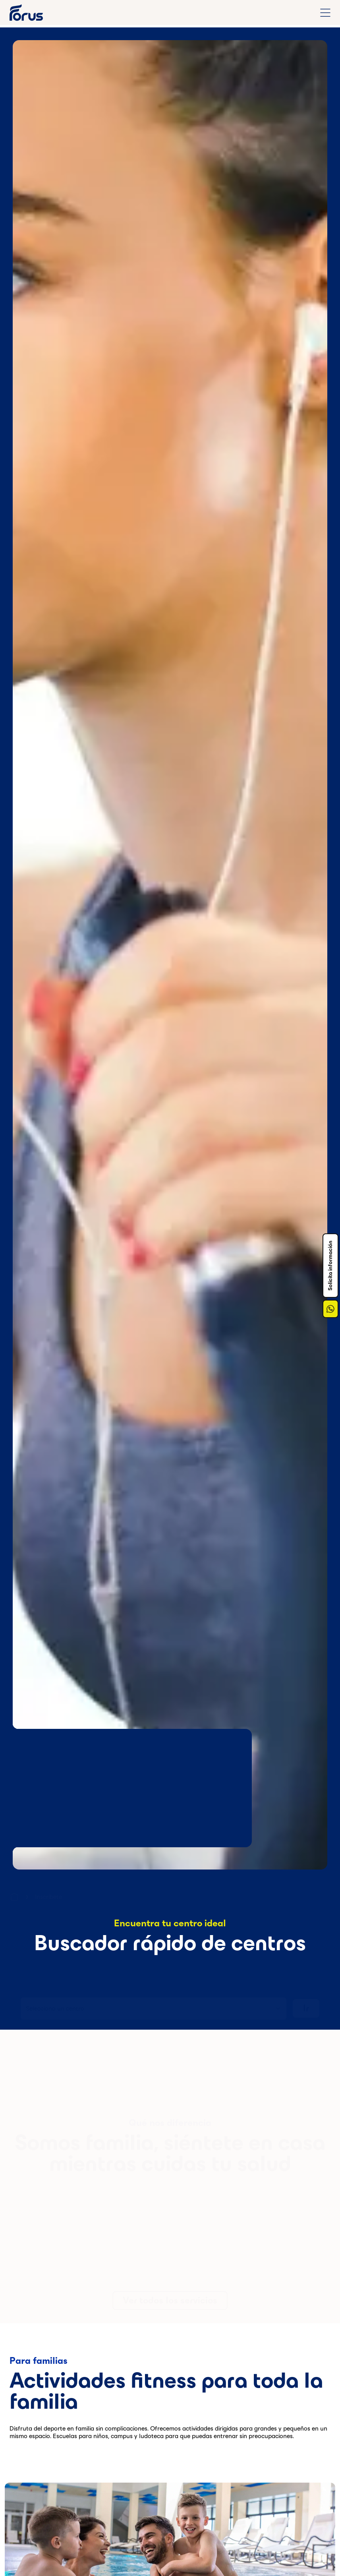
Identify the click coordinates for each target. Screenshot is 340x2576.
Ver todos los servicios (170, 2297)
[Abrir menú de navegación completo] (325, 12)
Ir (306, 2004)
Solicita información (330, 1266)
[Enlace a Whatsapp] (330, 1309)
